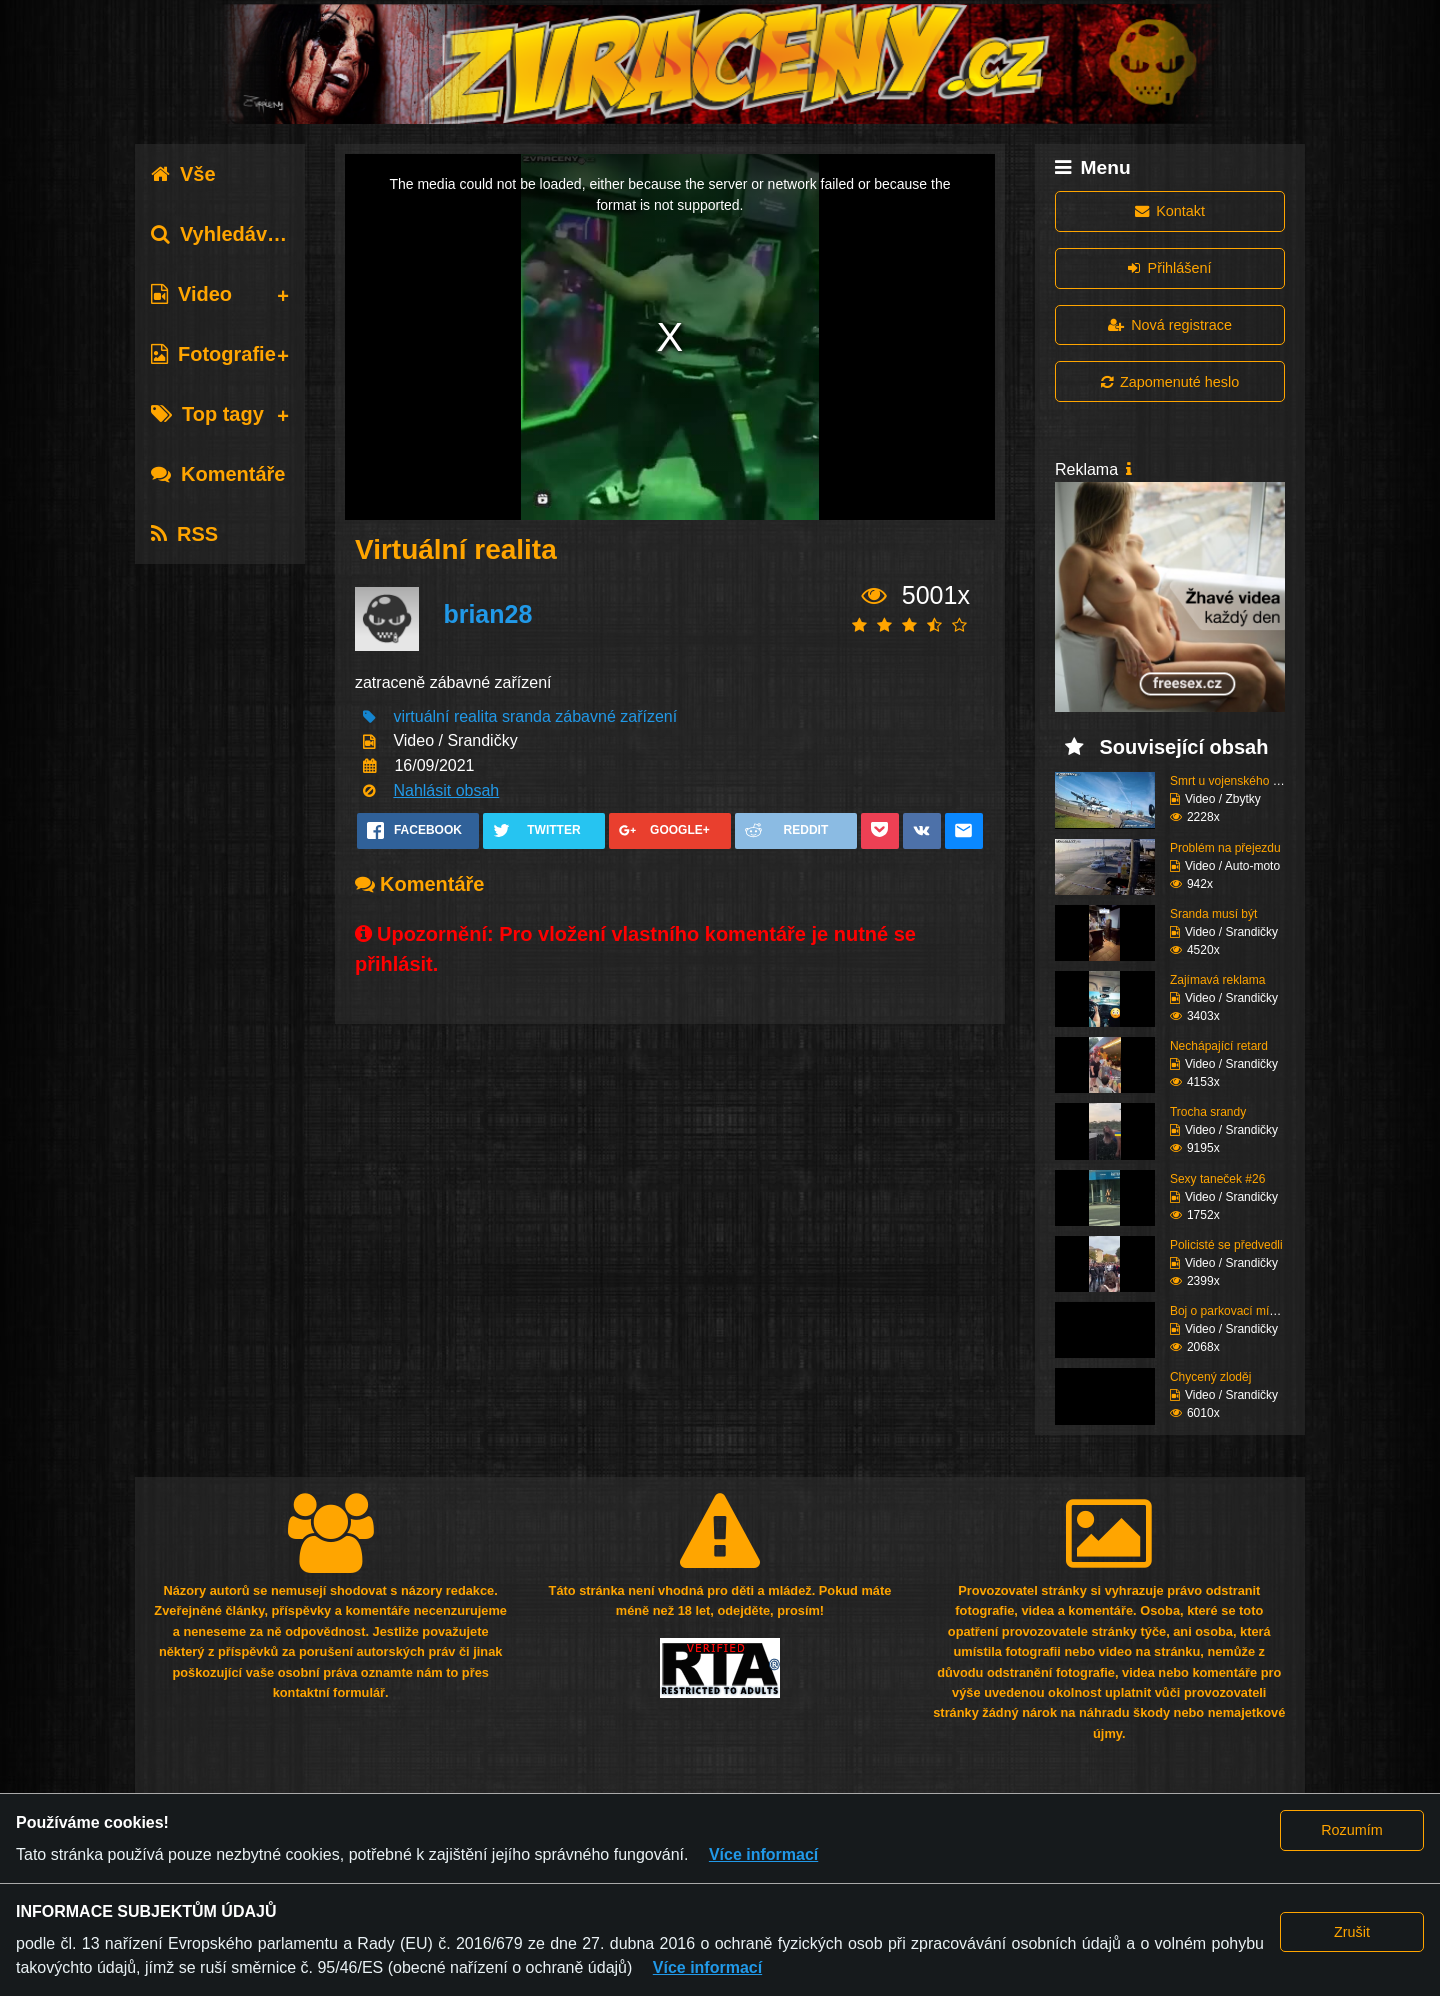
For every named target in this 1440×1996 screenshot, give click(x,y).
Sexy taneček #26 (1217, 1179)
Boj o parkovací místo (1227, 1311)
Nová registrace (1170, 325)
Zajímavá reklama (1217, 980)
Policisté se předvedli (1226, 1245)
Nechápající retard (1219, 1046)
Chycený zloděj (1210, 1377)
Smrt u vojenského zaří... (1236, 781)
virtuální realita (445, 716)
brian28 (487, 614)
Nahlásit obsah (446, 790)
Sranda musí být (1213, 914)
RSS (184, 534)
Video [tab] (191, 294)
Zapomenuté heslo (1170, 382)
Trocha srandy (1208, 1112)
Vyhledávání (223, 234)
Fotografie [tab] (213, 354)
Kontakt (1170, 211)
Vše (183, 174)
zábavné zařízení (616, 716)
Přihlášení (1169, 268)
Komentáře (218, 474)
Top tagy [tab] (207, 414)
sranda (526, 716)
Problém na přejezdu (1225, 848)
